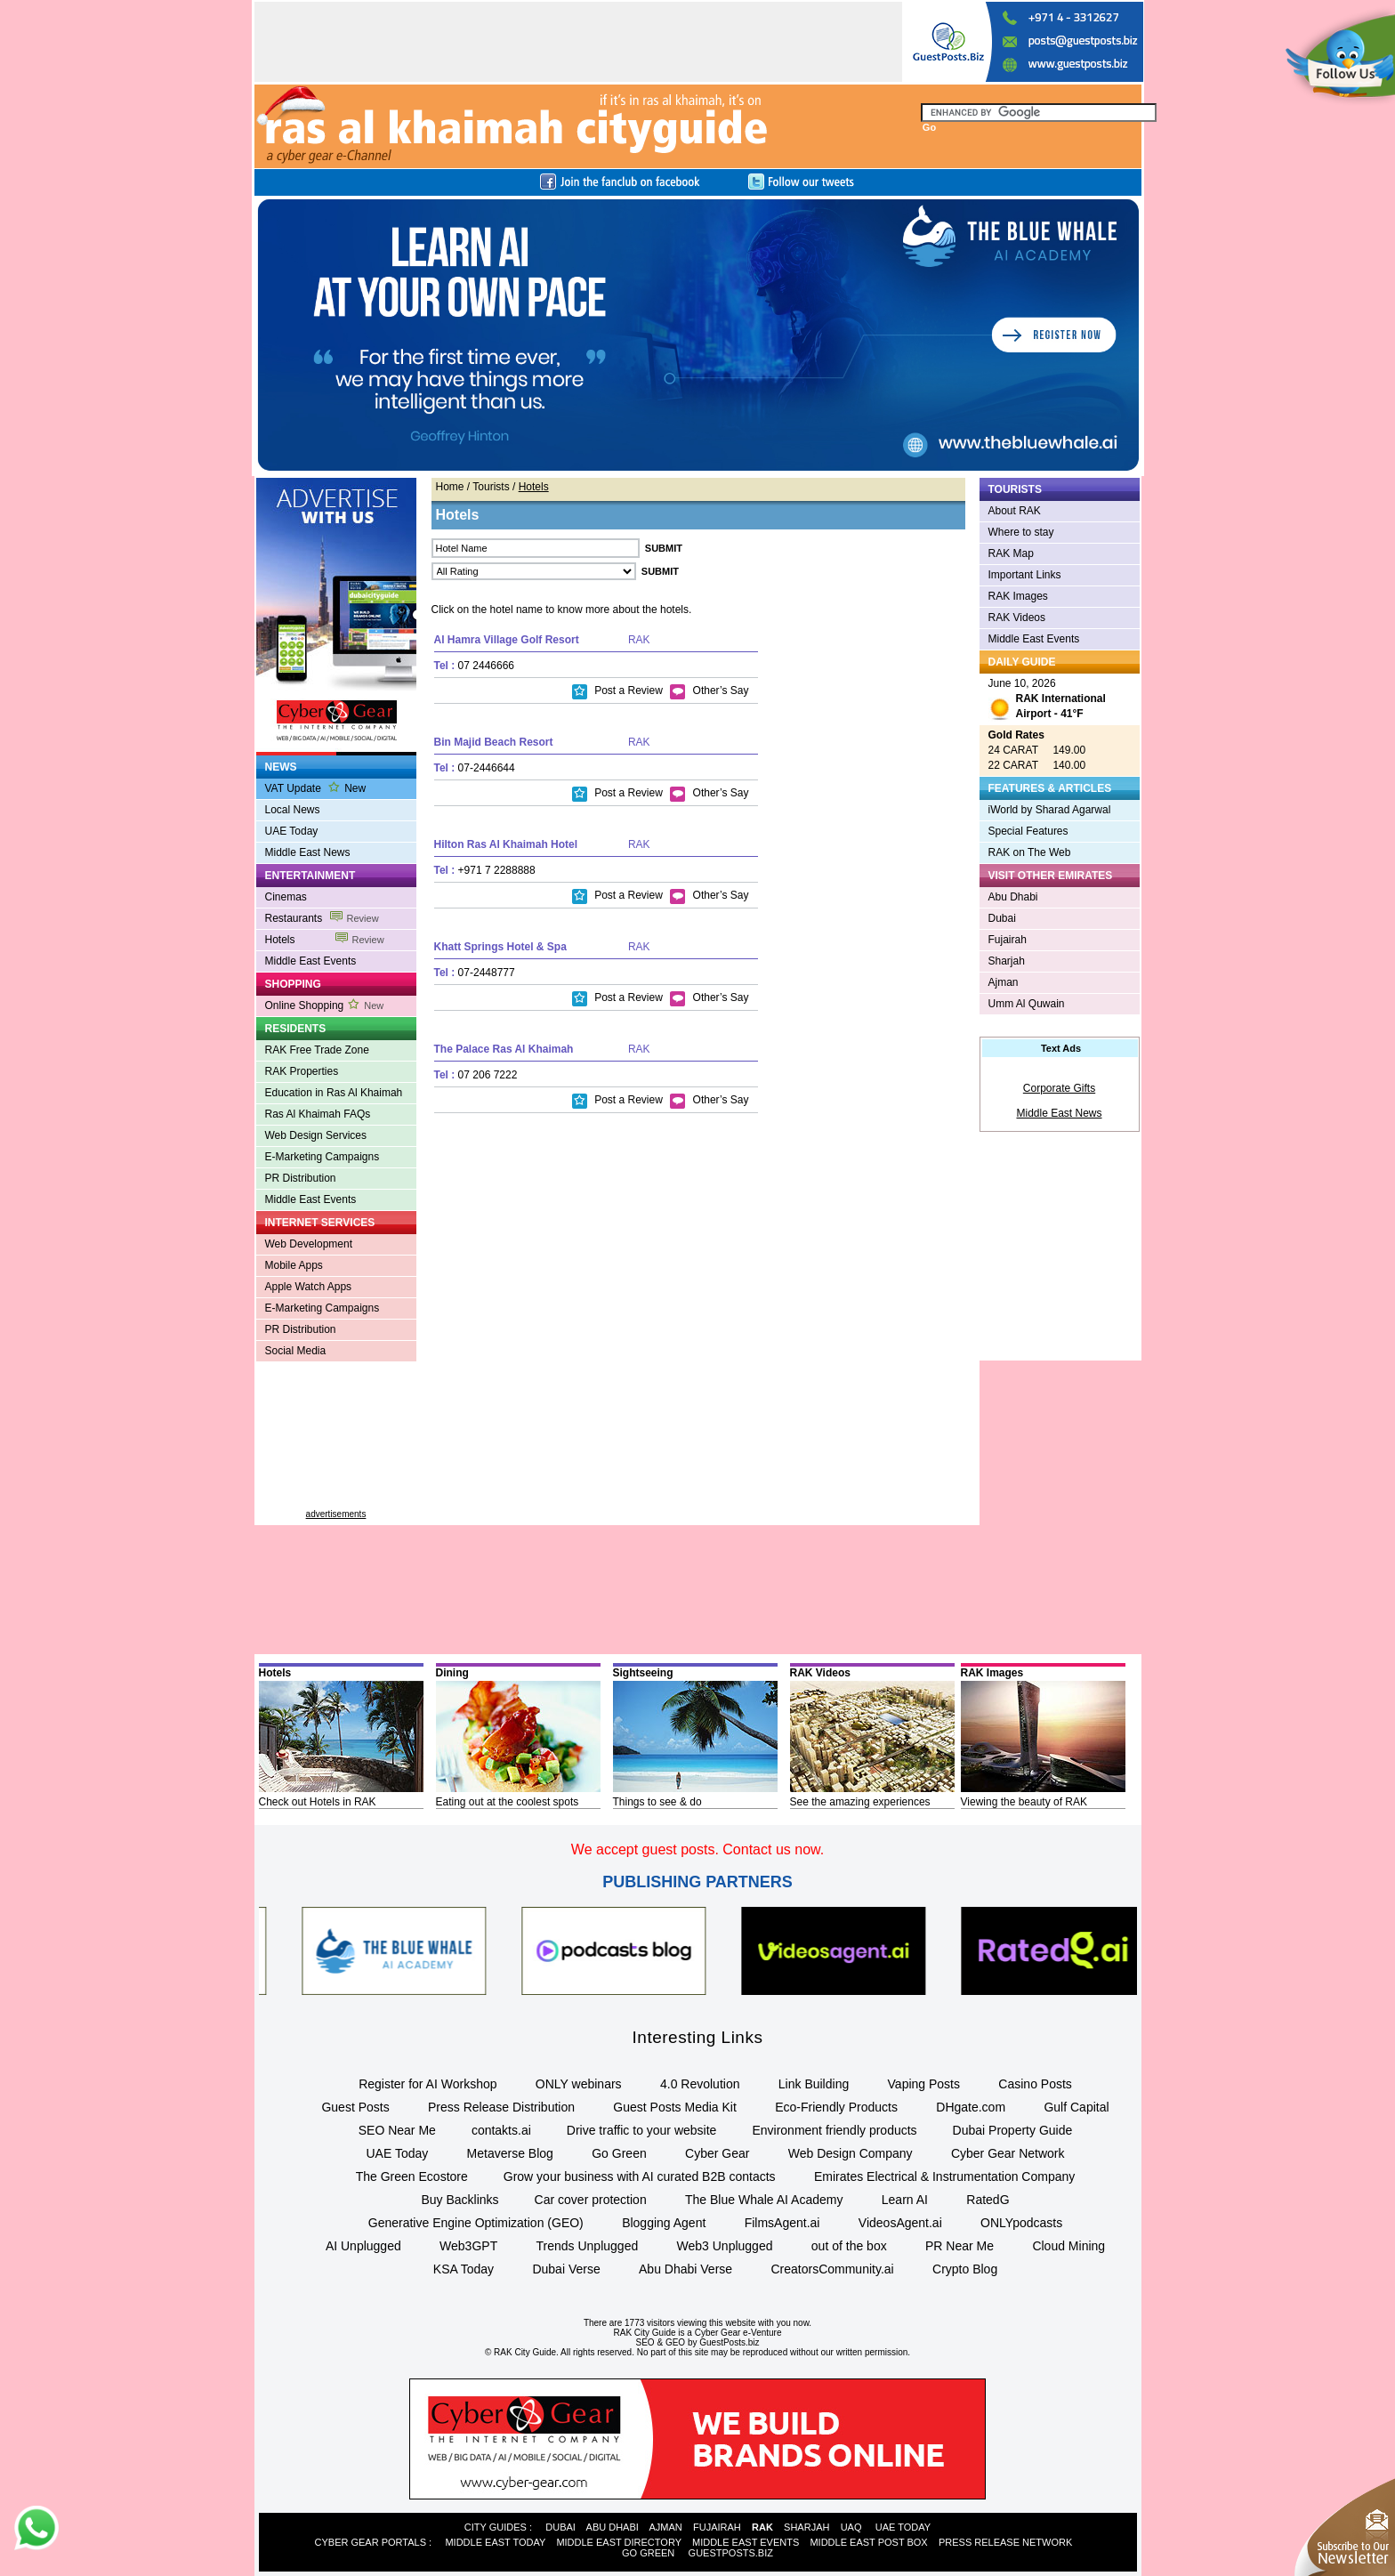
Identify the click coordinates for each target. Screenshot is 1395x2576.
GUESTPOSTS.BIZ (731, 2553)
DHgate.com (970, 2107)
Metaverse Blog (510, 2153)
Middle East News (308, 852)
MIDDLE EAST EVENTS (745, 2542)
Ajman (1003, 982)
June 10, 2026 (1047, 701)
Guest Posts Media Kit (675, 2107)
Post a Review (617, 690)
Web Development (309, 1244)
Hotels (324, 939)
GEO (675, 2342)
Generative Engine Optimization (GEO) (476, 2223)
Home (450, 486)
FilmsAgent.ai (782, 2223)
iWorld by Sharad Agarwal (1049, 809)
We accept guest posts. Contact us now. (697, 1849)
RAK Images (1018, 596)
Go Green (619, 2153)
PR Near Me (959, 2246)
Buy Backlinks (459, 2199)
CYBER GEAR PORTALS (371, 2542)
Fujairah (1007, 939)
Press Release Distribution (501, 2107)
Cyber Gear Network (1008, 2153)
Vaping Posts (924, 2084)
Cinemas (286, 897)
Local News (292, 809)
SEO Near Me (397, 2130)
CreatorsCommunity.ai (831, 2269)
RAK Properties (302, 1071)
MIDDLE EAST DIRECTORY (618, 2542)
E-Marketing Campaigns (322, 1157)
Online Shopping (324, 1005)
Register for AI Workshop (427, 2084)
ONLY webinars (579, 2084)
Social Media (296, 1351)
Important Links (1024, 575)
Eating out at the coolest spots (507, 1802)
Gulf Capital (1076, 2107)
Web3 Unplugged (725, 2246)
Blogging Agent (664, 2223)
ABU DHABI (612, 2527)
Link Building (813, 2084)
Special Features (1028, 831)
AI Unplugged (363, 2246)
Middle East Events (311, 961)
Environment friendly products (834, 2130)
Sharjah (1006, 961)
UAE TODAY (903, 2527)
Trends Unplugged (587, 2246)
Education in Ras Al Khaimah (334, 1092)
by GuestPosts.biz (724, 2342)
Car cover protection (591, 2199)
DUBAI (560, 2527)
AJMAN (665, 2527)
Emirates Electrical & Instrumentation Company (944, 2176)
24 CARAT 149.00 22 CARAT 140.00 (1037, 750)
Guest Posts (355, 2107)
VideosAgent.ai (900, 2223)
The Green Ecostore (412, 2176)
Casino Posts (1034, 2084)
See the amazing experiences (860, 1802)
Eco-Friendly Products (836, 2107)
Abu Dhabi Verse (685, 2269)
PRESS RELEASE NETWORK (1005, 2542)
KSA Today (463, 2269)
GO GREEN (648, 2553)
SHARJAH (806, 2527)
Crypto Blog (964, 2269)
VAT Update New (316, 788)
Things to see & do (657, 1802)
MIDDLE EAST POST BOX (868, 2542)
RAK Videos (1016, 617)
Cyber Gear (717, 2153)
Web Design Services (316, 1135)
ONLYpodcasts (1021, 2223)
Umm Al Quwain (1026, 1003)
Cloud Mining (1068, 2246)
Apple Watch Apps (308, 1286)
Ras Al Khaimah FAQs (318, 1114)
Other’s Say (709, 690)
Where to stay (1021, 532)
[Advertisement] (336, 1442)
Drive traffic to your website (642, 2130)
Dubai (1002, 918)
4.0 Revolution (700, 2084)
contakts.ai (501, 2130)
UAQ (851, 2527)
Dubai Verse (566, 2269)
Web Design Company (850, 2153)
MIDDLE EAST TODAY (495, 2542)
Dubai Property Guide (1013, 2130)
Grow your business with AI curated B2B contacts (640, 2176)
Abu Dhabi (1013, 897)
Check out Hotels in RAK (317, 1802)
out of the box (849, 2246)
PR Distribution (300, 1178)
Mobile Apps (294, 1265)
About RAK (1014, 511)
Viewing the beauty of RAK (1024, 1802)
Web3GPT (468, 2246)
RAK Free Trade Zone (317, 1050)
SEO (645, 2342)
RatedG (987, 2199)
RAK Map (1011, 553)
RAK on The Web (1029, 852)
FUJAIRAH (717, 2527)
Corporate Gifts (1059, 1088)
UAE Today (292, 831)
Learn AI (905, 2199)
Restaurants (322, 918)
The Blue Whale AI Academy (764, 2199)
